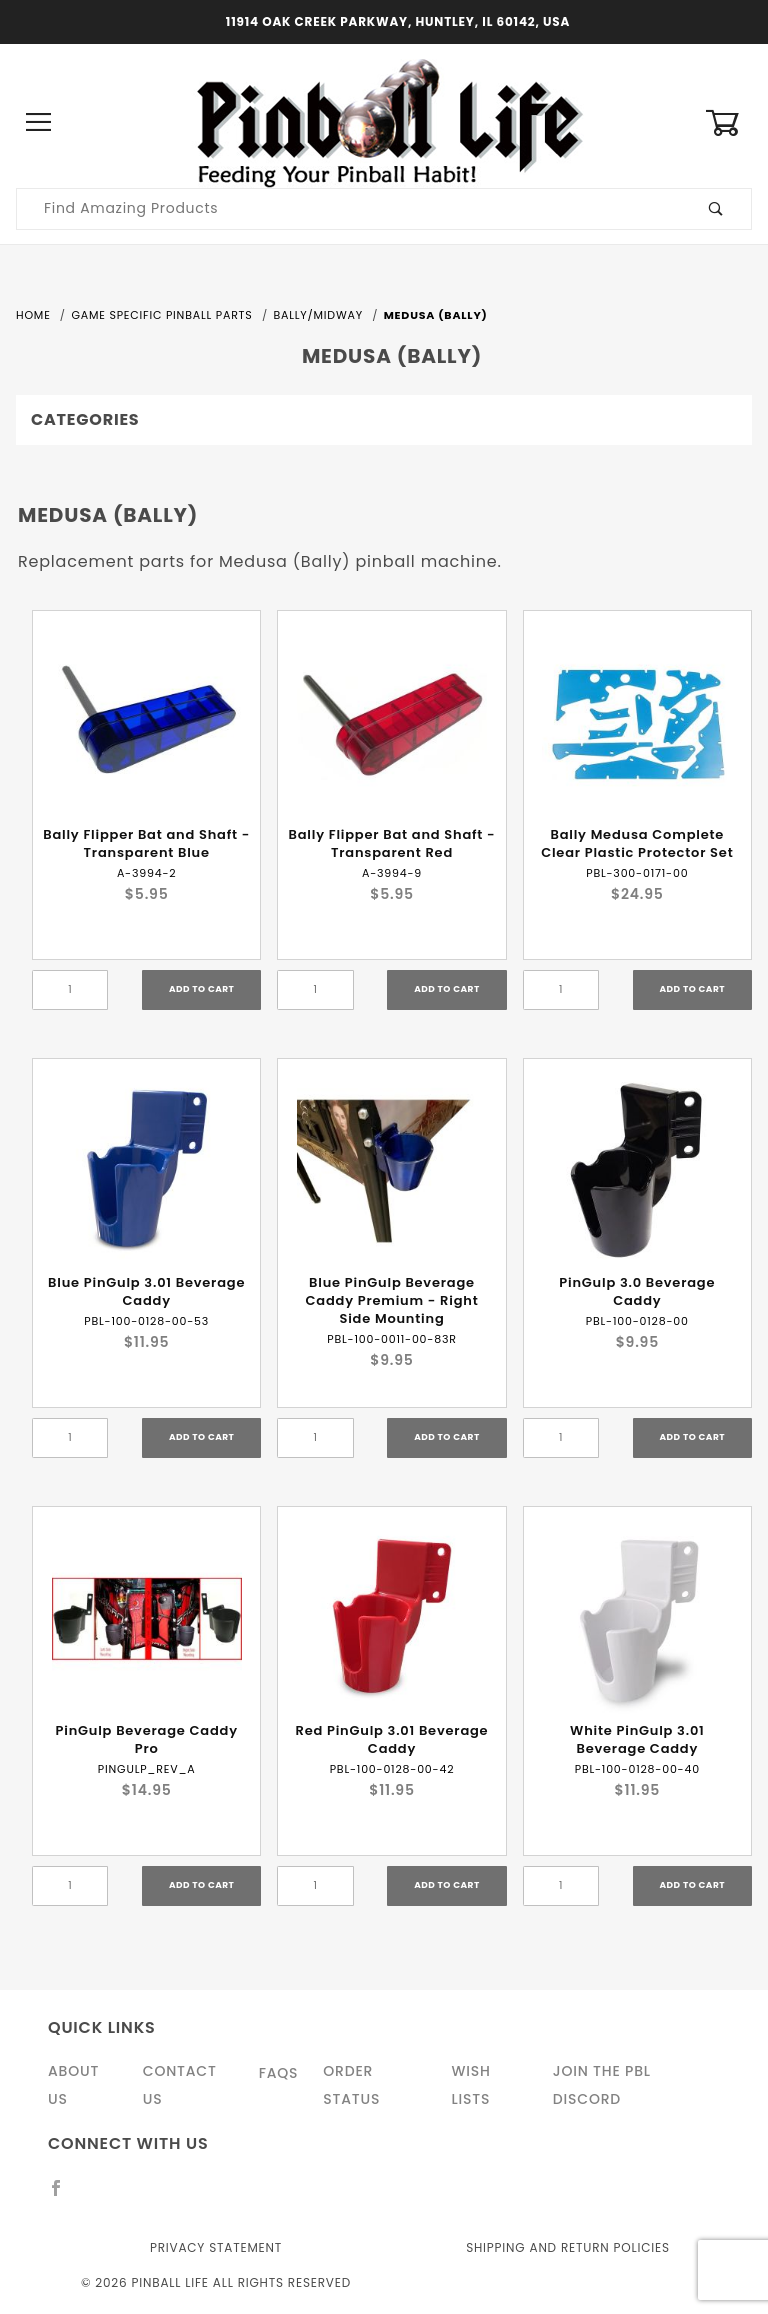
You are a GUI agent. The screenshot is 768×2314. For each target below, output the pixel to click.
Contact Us (180, 2085)
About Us (73, 2085)
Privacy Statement (216, 2247)
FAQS (279, 2073)
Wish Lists (470, 2085)
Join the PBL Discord (602, 2085)
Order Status (351, 2085)
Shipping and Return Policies (568, 2247)
